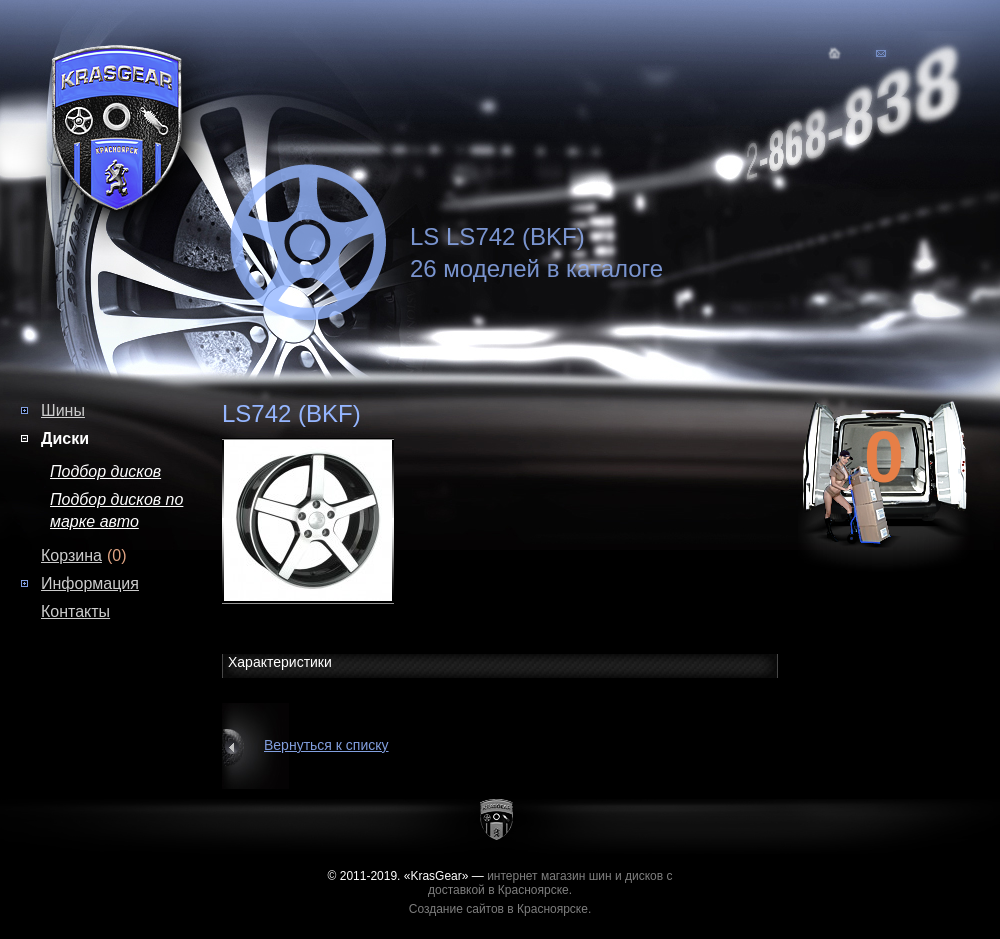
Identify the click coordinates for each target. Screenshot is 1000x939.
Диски (65, 438)
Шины (63, 410)
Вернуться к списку (326, 745)
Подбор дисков (105, 471)
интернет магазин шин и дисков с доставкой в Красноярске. (550, 883)
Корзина (71, 555)
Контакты (75, 611)
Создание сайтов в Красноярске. (500, 909)
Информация (90, 583)
